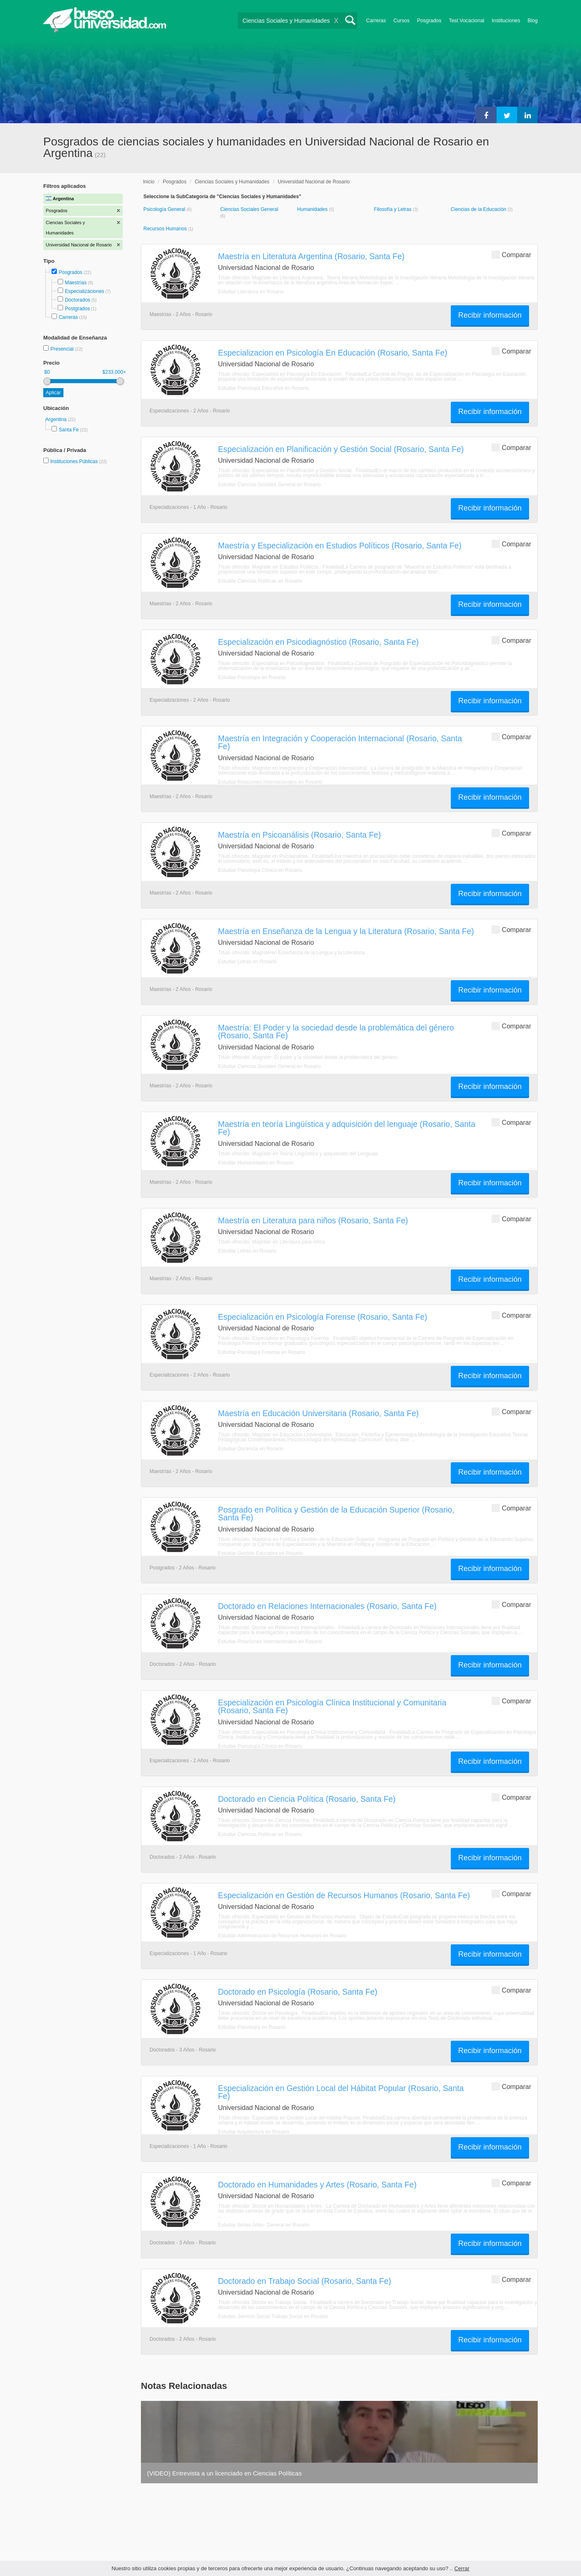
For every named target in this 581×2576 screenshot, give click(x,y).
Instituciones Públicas (78, 461)
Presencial (62, 349)
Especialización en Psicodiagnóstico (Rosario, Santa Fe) (318, 641)
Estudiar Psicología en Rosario (252, 677)
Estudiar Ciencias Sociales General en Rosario (269, 484)
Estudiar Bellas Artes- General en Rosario (263, 2225)
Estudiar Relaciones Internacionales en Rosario (270, 782)
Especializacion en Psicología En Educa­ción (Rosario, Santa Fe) (332, 352)
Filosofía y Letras (393, 209)
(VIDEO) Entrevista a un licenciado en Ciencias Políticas (224, 2473)
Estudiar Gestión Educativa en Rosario (260, 1553)
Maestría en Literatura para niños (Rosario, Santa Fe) (313, 1220)
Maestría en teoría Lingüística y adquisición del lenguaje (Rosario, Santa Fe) (347, 1127)
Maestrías (76, 283)
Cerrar (461, 2568)
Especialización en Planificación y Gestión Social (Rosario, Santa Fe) (341, 449)
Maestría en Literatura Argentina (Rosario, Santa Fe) (311, 256)
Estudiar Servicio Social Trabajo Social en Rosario (273, 2316)
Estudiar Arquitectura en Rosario (253, 2132)
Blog (532, 20)
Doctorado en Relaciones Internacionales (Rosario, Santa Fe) (327, 1606)
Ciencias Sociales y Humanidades (231, 182)
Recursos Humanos (165, 229)
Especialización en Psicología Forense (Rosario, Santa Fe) (322, 1316)
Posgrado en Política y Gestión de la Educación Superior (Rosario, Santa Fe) (336, 1513)
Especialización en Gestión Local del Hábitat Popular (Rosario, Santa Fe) (341, 2092)
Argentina (56, 419)
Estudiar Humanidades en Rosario (255, 1163)
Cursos (402, 20)
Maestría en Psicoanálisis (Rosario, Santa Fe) (299, 834)
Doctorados (77, 300)
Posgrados (429, 20)
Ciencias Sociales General (249, 209)
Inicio (149, 182)
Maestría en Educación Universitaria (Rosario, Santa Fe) (318, 1413)
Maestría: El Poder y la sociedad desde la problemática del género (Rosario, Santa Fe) (336, 1031)
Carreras (376, 20)
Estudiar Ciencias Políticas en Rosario (260, 581)
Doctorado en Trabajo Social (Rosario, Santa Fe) (304, 2281)
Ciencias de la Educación (479, 209)
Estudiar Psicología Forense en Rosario (261, 1352)
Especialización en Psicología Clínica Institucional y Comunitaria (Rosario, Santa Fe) (332, 1706)
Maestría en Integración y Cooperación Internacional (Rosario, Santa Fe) (340, 742)
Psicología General (165, 209)
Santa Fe (69, 430)
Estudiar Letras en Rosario (247, 962)
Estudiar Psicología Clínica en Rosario (260, 870)
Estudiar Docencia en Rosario (250, 1449)
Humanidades (313, 209)
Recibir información (490, 315)
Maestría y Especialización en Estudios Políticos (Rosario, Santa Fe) (340, 545)
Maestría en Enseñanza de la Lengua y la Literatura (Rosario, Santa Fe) (346, 931)
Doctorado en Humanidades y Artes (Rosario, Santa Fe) (317, 2184)
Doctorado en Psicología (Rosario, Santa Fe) (297, 1991)
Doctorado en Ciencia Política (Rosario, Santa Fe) (307, 1798)
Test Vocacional (466, 20)
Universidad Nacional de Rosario (314, 182)
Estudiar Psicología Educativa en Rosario (263, 388)
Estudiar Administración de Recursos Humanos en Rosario (282, 1936)
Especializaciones (84, 291)
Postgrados (77, 308)
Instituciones (506, 20)
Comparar (511, 254)
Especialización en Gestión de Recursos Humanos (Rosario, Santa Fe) (344, 1895)
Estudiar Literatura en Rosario (250, 292)
